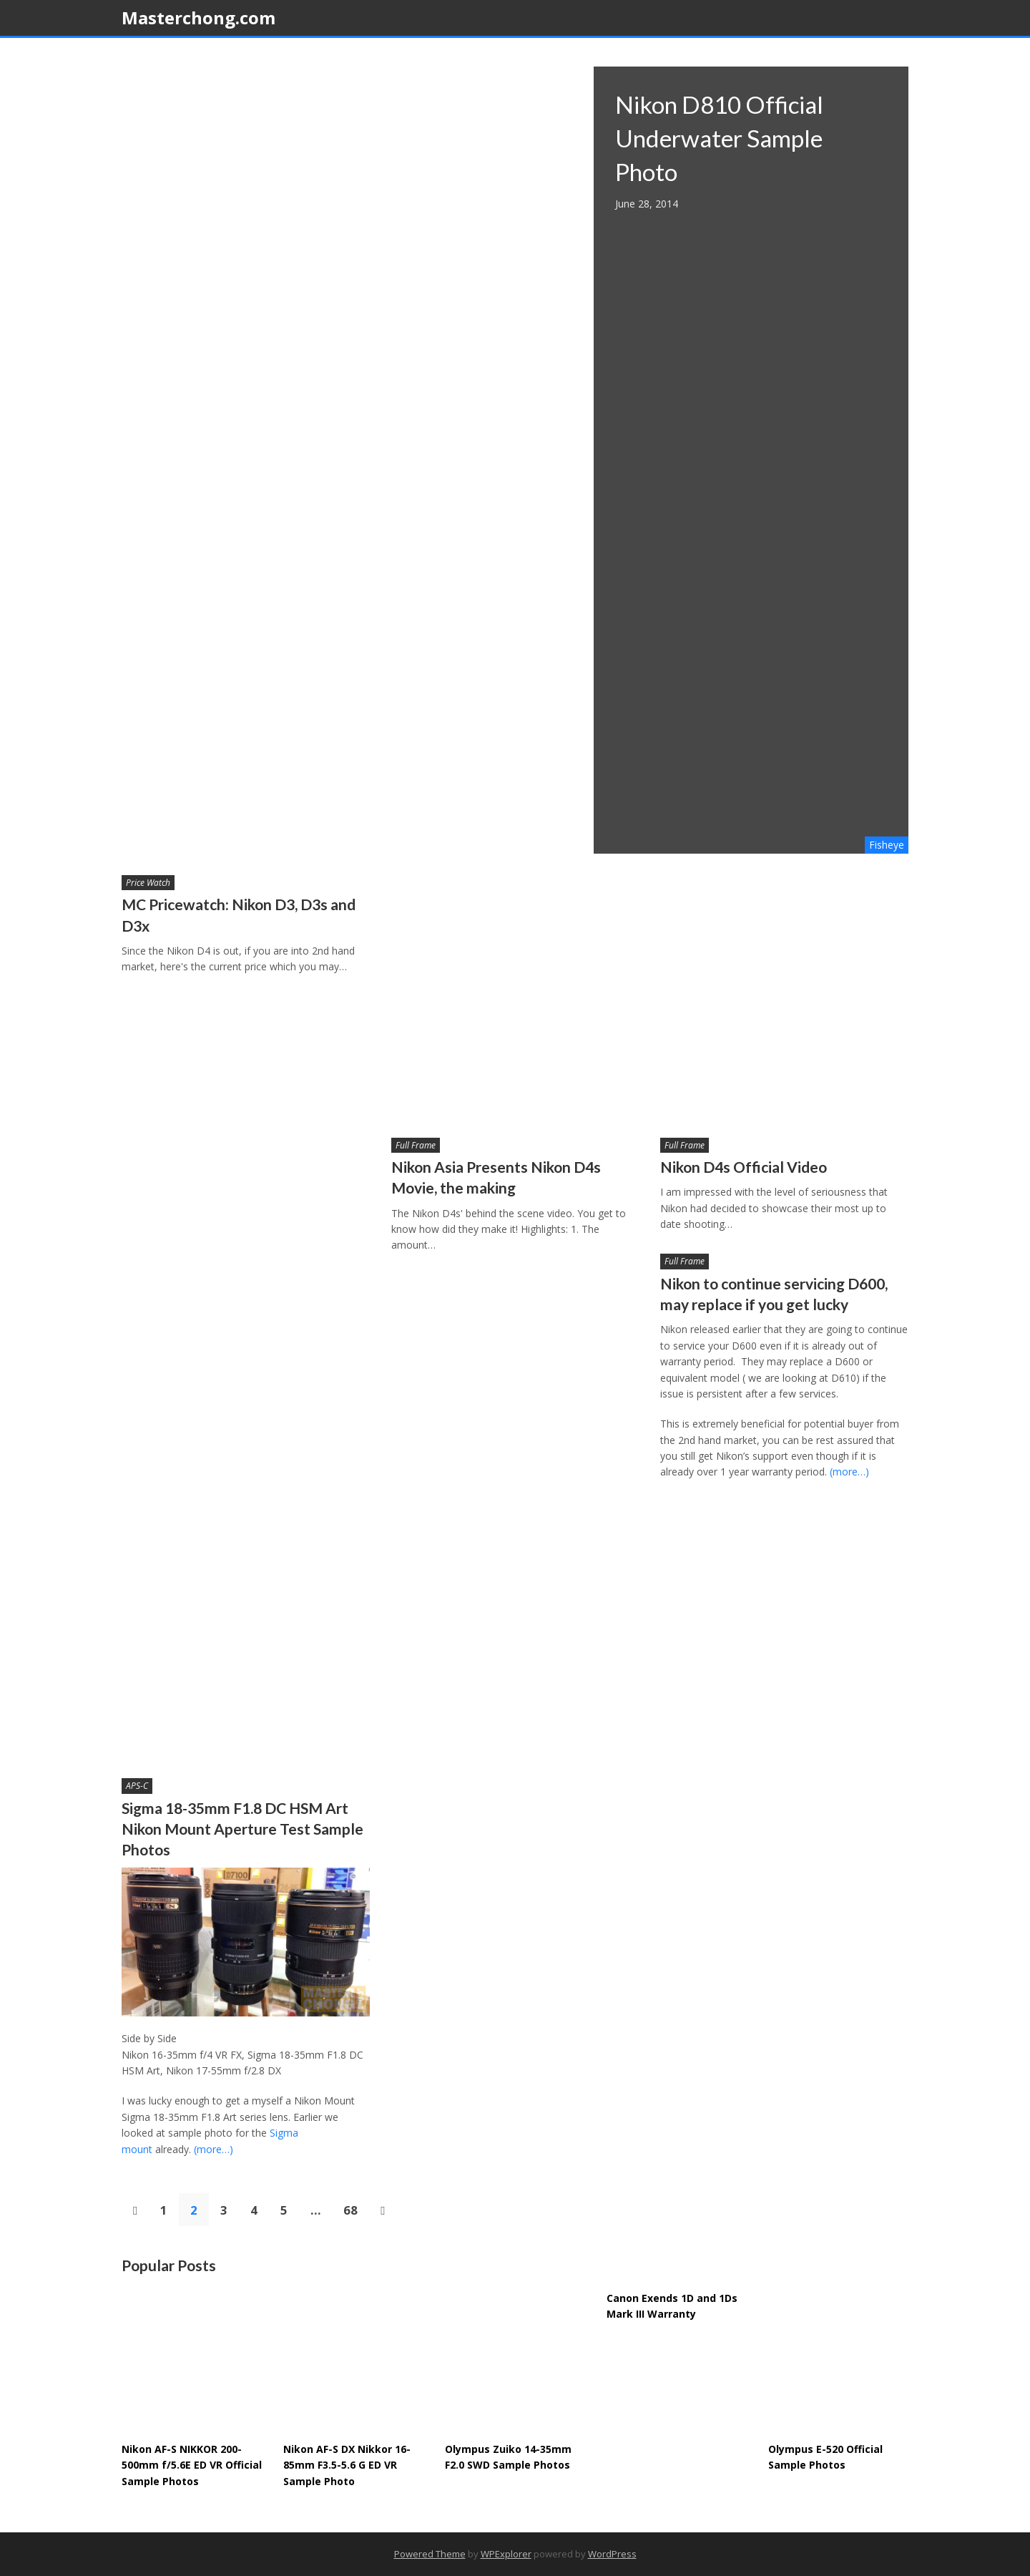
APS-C (137, 1786)
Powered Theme (430, 2553)
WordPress (612, 2553)
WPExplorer (506, 2553)
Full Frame (416, 1145)
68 (350, 2210)
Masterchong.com (198, 17)
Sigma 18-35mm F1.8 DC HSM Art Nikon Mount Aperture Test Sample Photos (242, 1829)
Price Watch (148, 883)
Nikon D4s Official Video (743, 1167)
